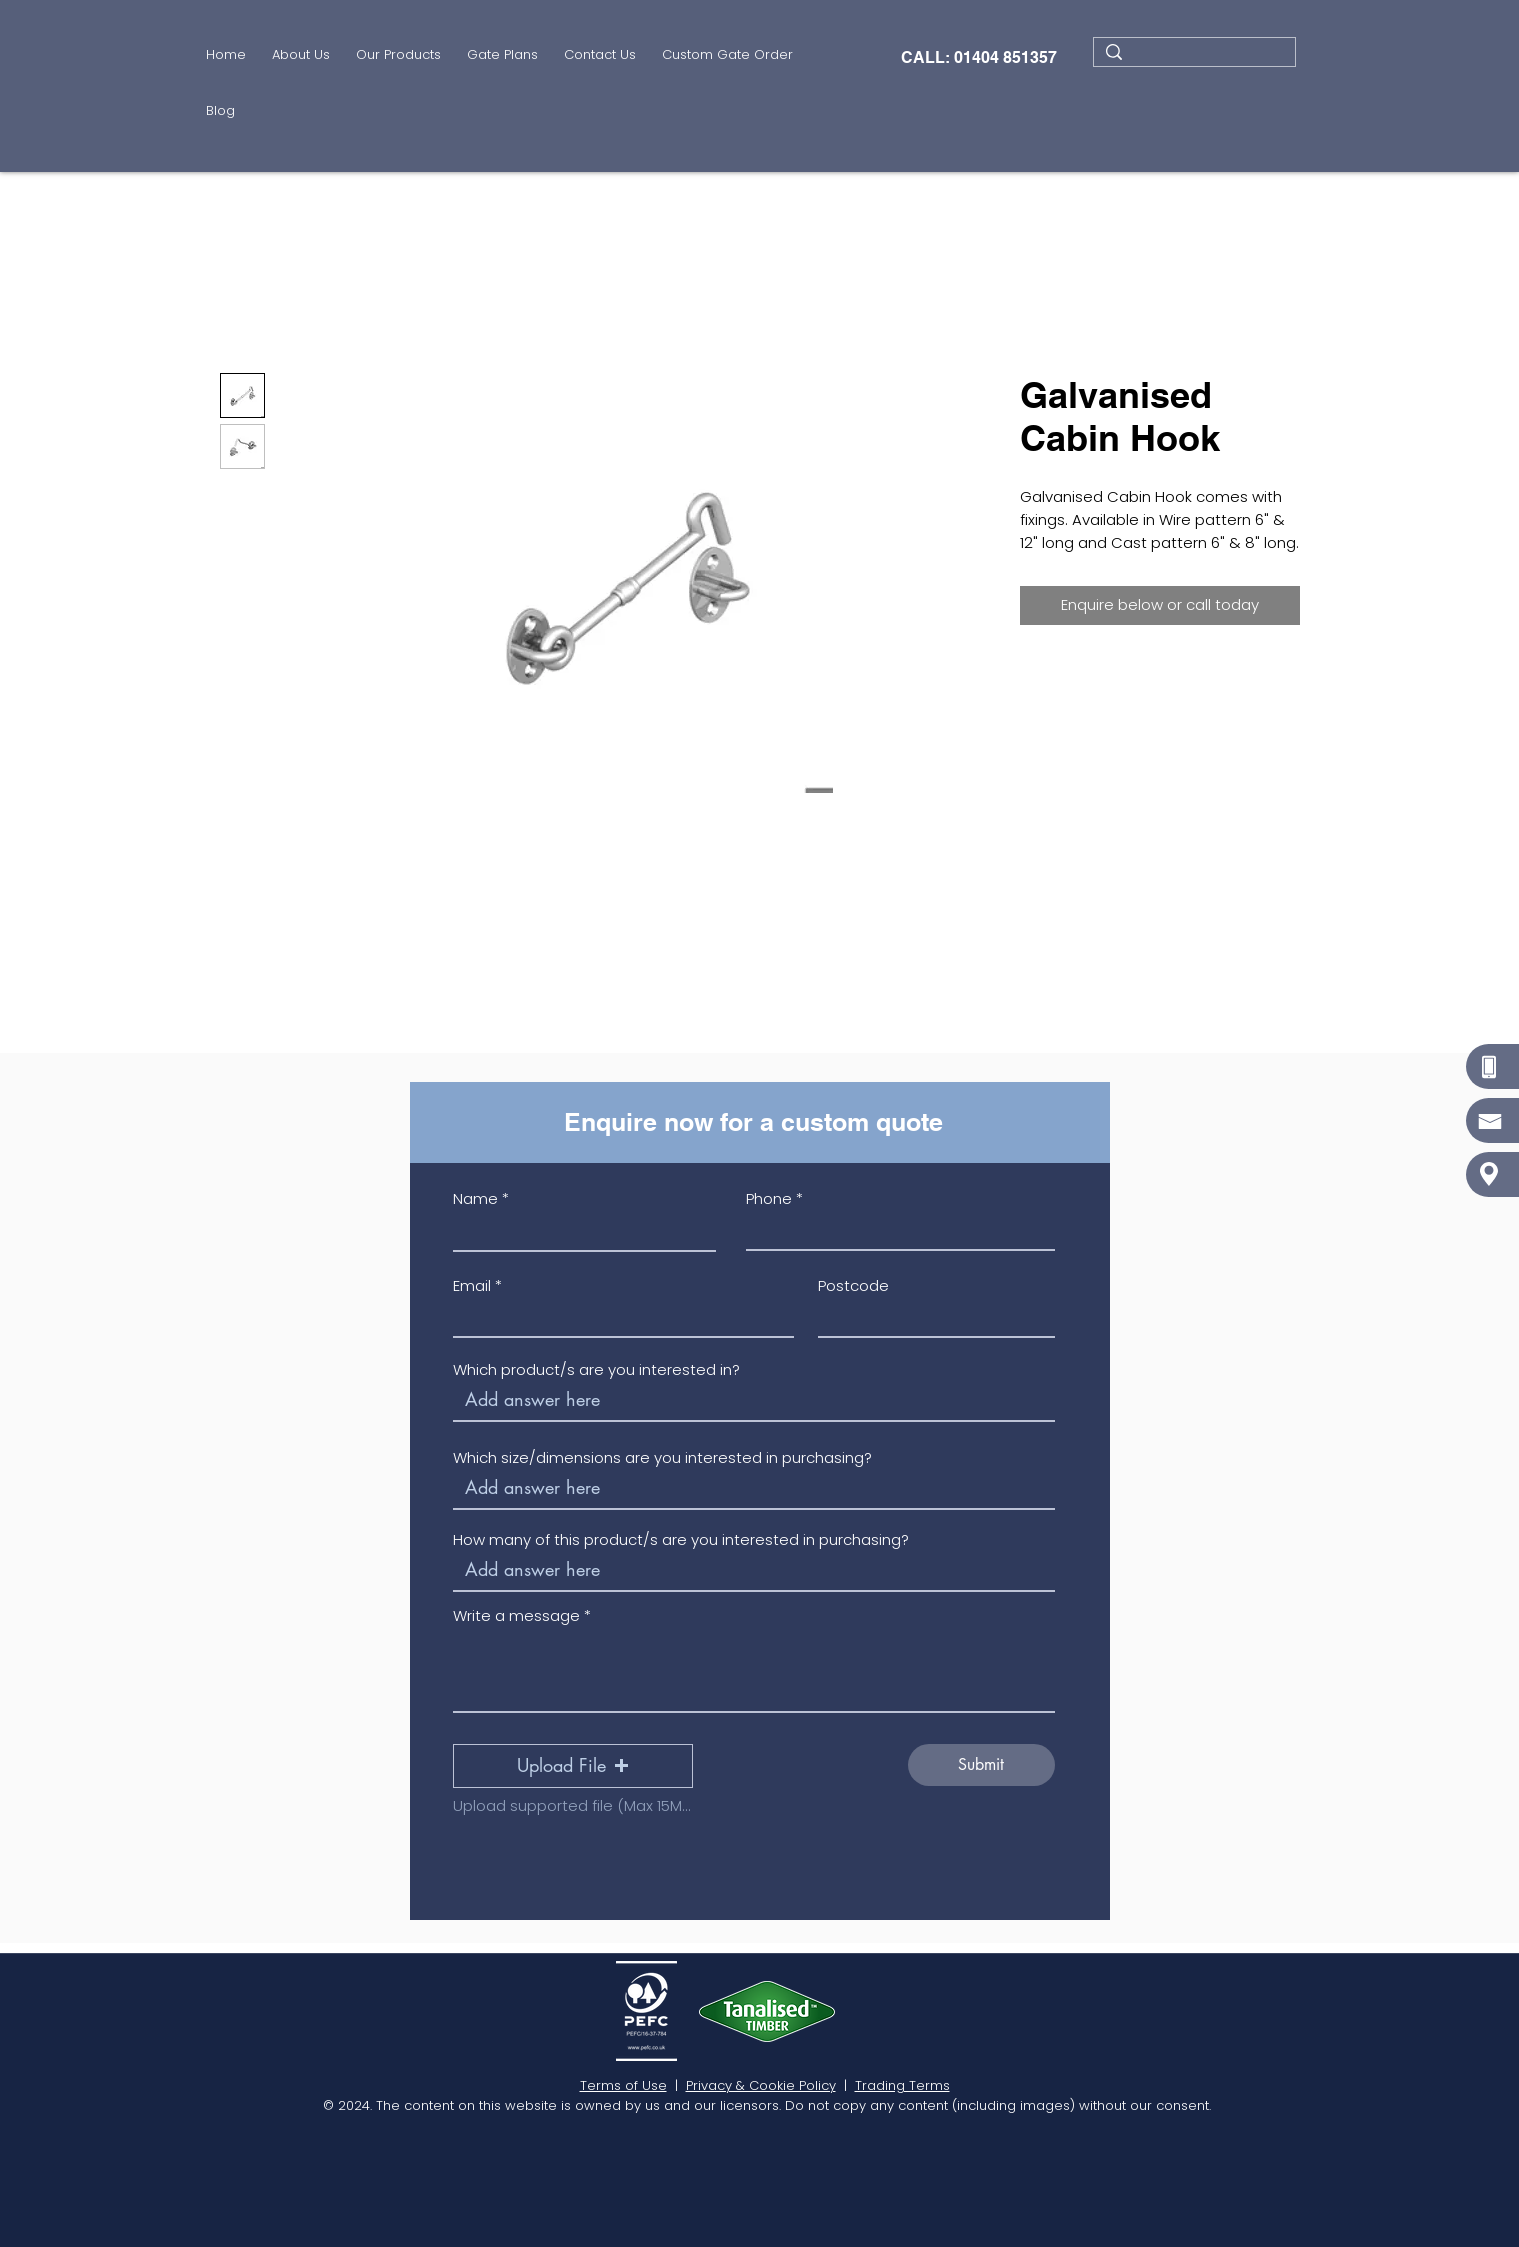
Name (475, 1198)
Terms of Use (623, 2085)
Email (472, 1285)
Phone (769, 1198)
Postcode (853, 1285)
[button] (398, 57)
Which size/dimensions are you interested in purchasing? (662, 1457)
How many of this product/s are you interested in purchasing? (681, 1539)
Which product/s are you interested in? (596, 1369)
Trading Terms (902, 2085)
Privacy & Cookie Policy (761, 2085)
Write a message (516, 1615)
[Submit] (981, 1765)
